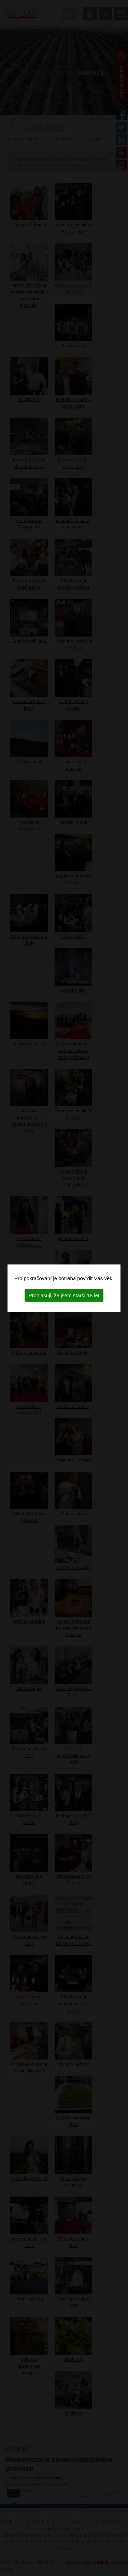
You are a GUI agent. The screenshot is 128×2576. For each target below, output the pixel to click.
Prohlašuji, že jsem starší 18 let (64, 1295)
